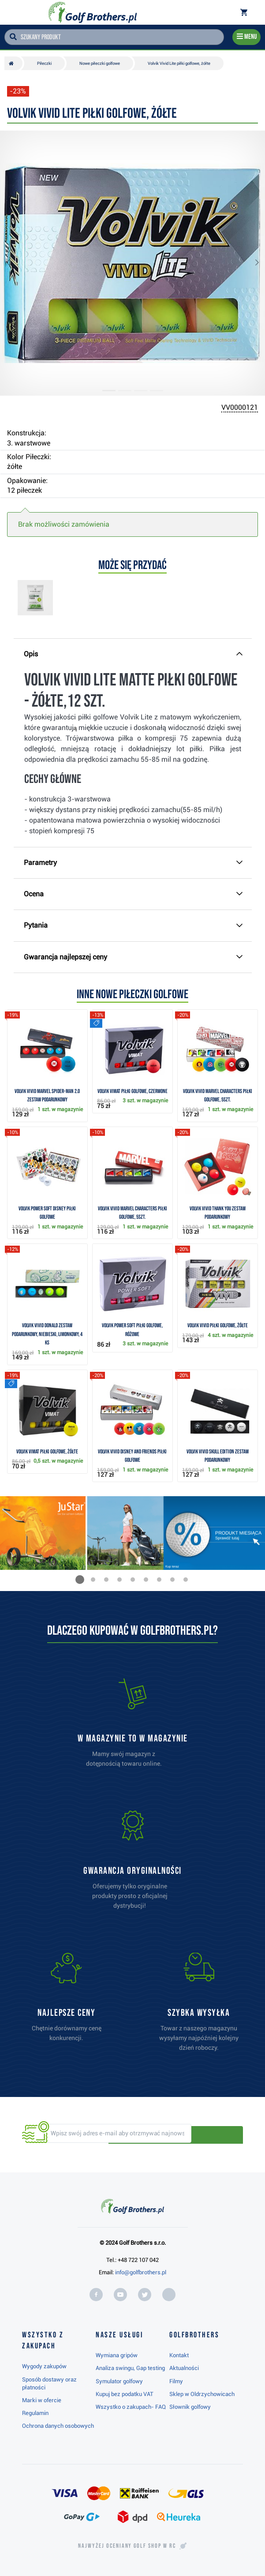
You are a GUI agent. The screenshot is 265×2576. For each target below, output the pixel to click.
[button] (15, 263)
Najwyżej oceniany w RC (126, 2546)
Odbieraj (212, 2134)
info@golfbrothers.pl (140, 2272)
